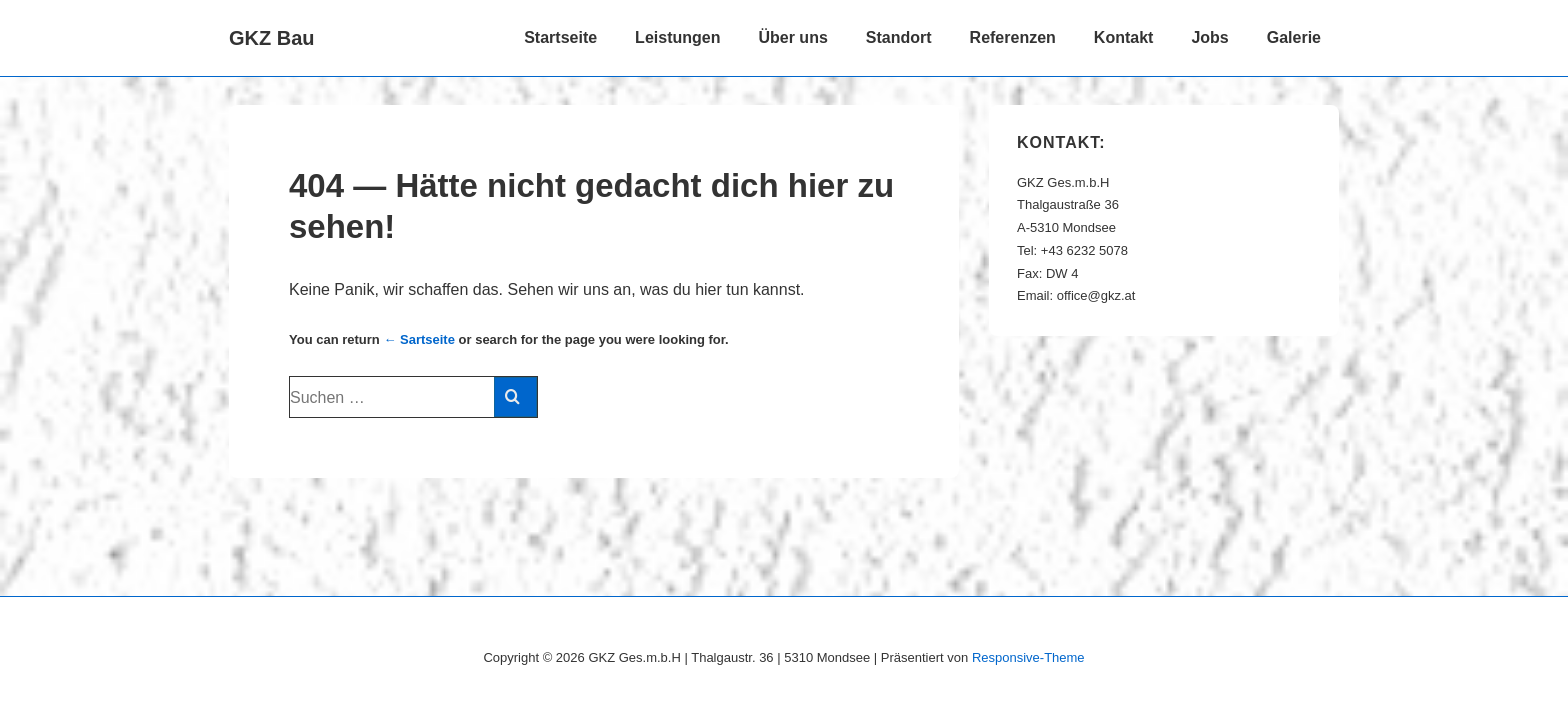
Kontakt (1124, 37)
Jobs (1209, 37)
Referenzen (1013, 37)
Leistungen (677, 37)
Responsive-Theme (1028, 657)
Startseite (560, 37)
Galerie (1294, 37)
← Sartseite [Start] (419, 339)
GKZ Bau (272, 38)
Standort (899, 37)
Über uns (792, 37)
